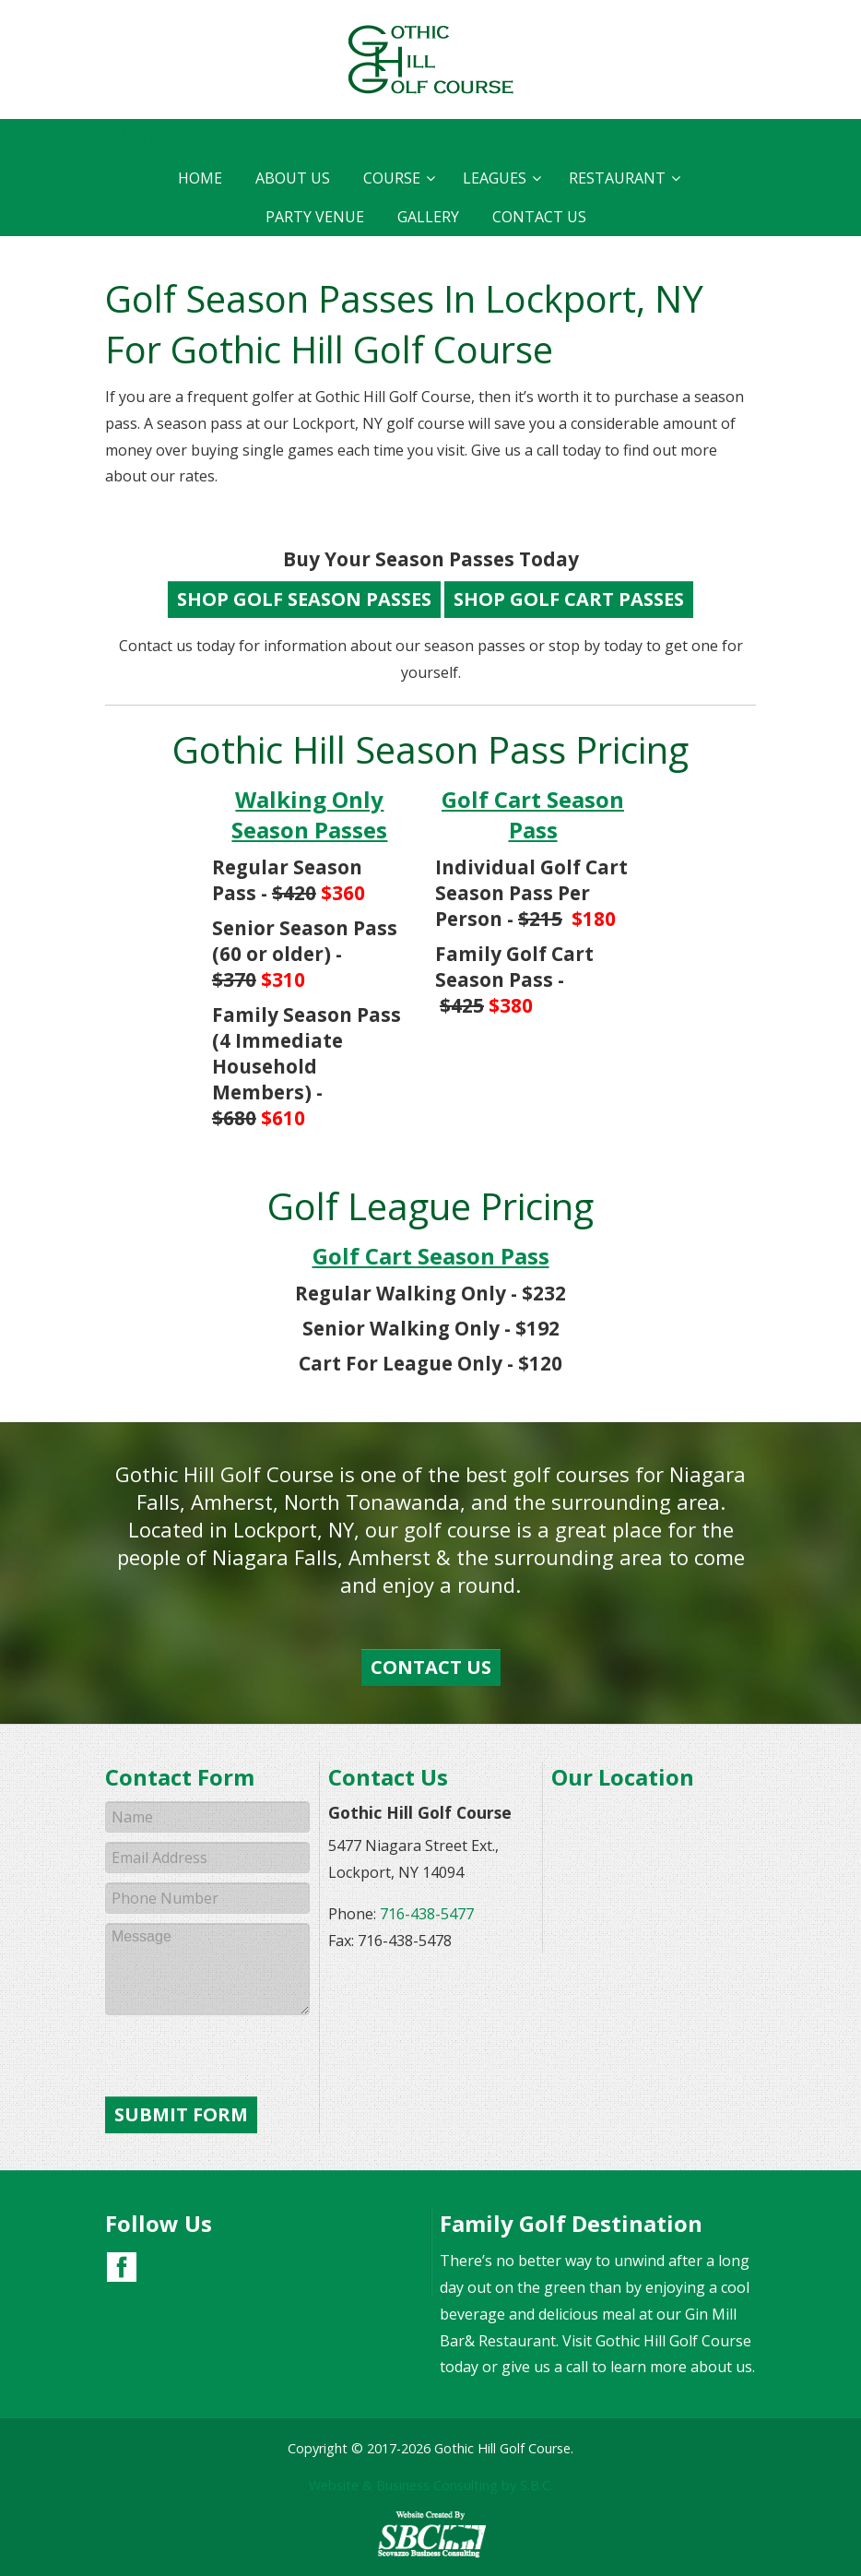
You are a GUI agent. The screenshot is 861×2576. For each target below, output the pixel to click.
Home (134, 178)
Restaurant (550, 178)
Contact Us (474, 217)
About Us (226, 178)
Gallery (363, 217)
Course (325, 178)
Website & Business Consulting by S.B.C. (431, 2485)
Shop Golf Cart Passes (569, 599)
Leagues (428, 178)
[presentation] (237, 2060)
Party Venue (691, 178)
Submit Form (173, 2114)
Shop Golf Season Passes (304, 599)
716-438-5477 (424, 1914)
